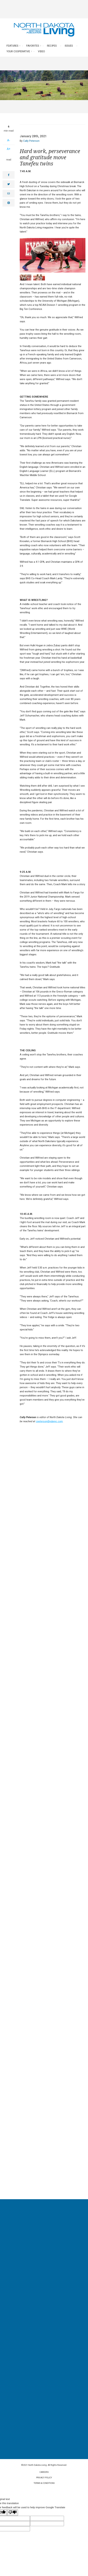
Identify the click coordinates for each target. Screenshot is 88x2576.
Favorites (32, 45)
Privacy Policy (44, 2477)
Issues (69, 45)
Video (41, 51)
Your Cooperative (18, 51)
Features (12, 45)
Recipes (52, 45)
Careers (44, 2472)
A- (8, 140)
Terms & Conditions (44, 2483)
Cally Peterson (31, 140)
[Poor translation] (12, 2512)
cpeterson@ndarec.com (49, 1421)
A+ (8, 149)
